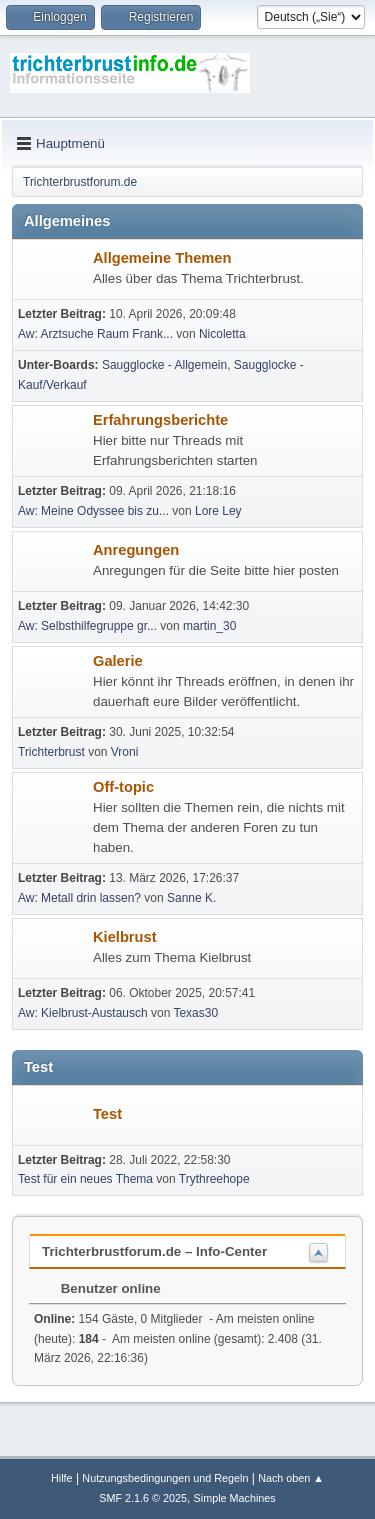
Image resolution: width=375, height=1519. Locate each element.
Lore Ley (218, 511)
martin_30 (209, 626)
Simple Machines (235, 1498)
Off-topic (123, 787)
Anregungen (136, 550)
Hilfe (62, 1478)
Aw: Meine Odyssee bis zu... (93, 511)
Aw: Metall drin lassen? (79, 898)
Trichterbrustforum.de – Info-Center (154, 1251)
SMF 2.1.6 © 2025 (143, 1498)
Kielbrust (125, 937)
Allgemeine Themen (162, 258)
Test (107, 1114)
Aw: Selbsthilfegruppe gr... (87, 626)
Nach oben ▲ (291, 1478)
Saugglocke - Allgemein (164, 365)
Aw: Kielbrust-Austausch (83, 1013)
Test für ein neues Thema (85, 1179)
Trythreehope (214, 1179)
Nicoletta (222, 334)
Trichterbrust (51, 752)
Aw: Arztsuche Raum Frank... (95, 334)
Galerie (118, 661)
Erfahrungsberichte (160, 420)
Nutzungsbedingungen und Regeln (165, 1478)
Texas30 (195, 1013)
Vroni (125, 752)
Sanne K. (191, 898)
